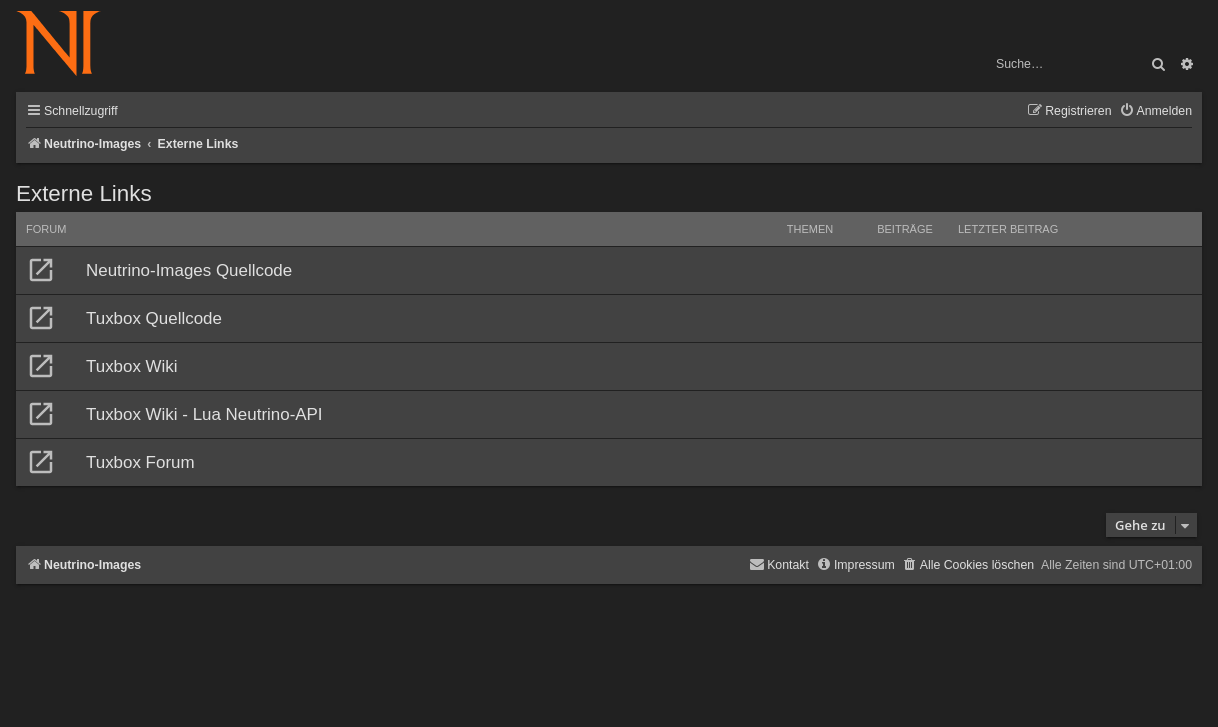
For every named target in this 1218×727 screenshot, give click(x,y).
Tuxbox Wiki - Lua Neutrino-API (204, 414)
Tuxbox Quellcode (154, 318)
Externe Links (84, 193)
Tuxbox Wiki (132, 366)
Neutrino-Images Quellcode (189, 270)
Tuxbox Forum (140, 462)
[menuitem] (1155, 111)
